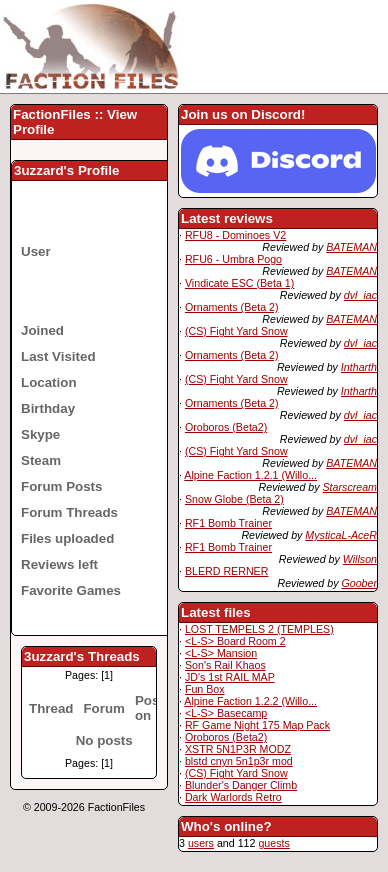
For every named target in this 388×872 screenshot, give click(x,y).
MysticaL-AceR (341, 535)
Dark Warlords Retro (233, 797)
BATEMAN (351, 247)
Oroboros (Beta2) (226, 427)
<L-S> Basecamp (226, 713)
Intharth (359, 367)
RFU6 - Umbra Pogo (233, 259)
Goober (359, 583)
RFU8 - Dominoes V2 (235, 235)
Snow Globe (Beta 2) (234, 499)
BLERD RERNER (227, 571)
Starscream (350, 487)
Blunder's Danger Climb (241, 785)
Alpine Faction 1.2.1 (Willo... (250, 475)
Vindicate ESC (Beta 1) (239, 283)
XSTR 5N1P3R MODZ (238, 749)
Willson (360, 559)
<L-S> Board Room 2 (235, 641)
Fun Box (205, 689)
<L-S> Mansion (221, 653)
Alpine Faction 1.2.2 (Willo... (250, 701)
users (201, 843)
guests (273, 843)
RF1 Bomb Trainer (228, 523)
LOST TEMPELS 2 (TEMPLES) (259, 629)
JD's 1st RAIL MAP (230, 677)
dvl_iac (360, 295)
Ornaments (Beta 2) (232, 307)
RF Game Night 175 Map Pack (257, 725)
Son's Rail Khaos (225, 665)
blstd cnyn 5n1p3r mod (239, 761)
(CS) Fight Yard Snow (236, 331)
